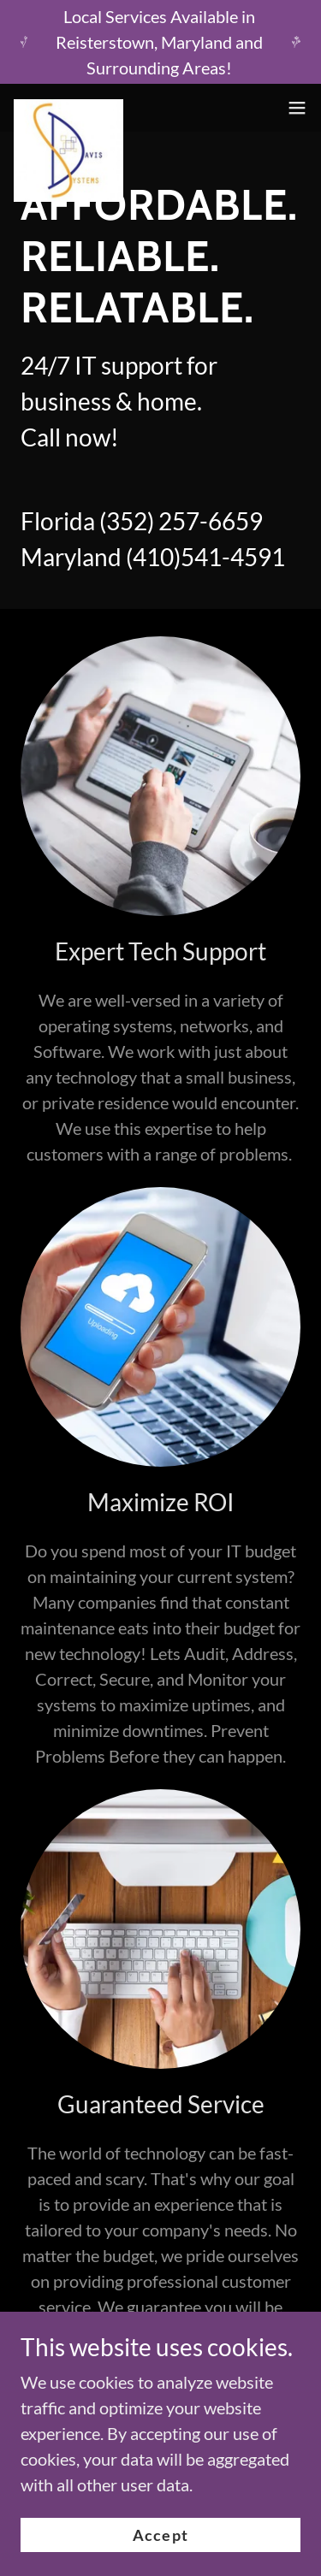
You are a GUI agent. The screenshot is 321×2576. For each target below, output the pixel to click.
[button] (297, 108)
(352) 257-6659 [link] (181, 520)
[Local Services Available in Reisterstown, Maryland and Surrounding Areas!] (160, 41)
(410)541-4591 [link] (205, 556)
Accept (160, 2535)
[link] (68, 107)
